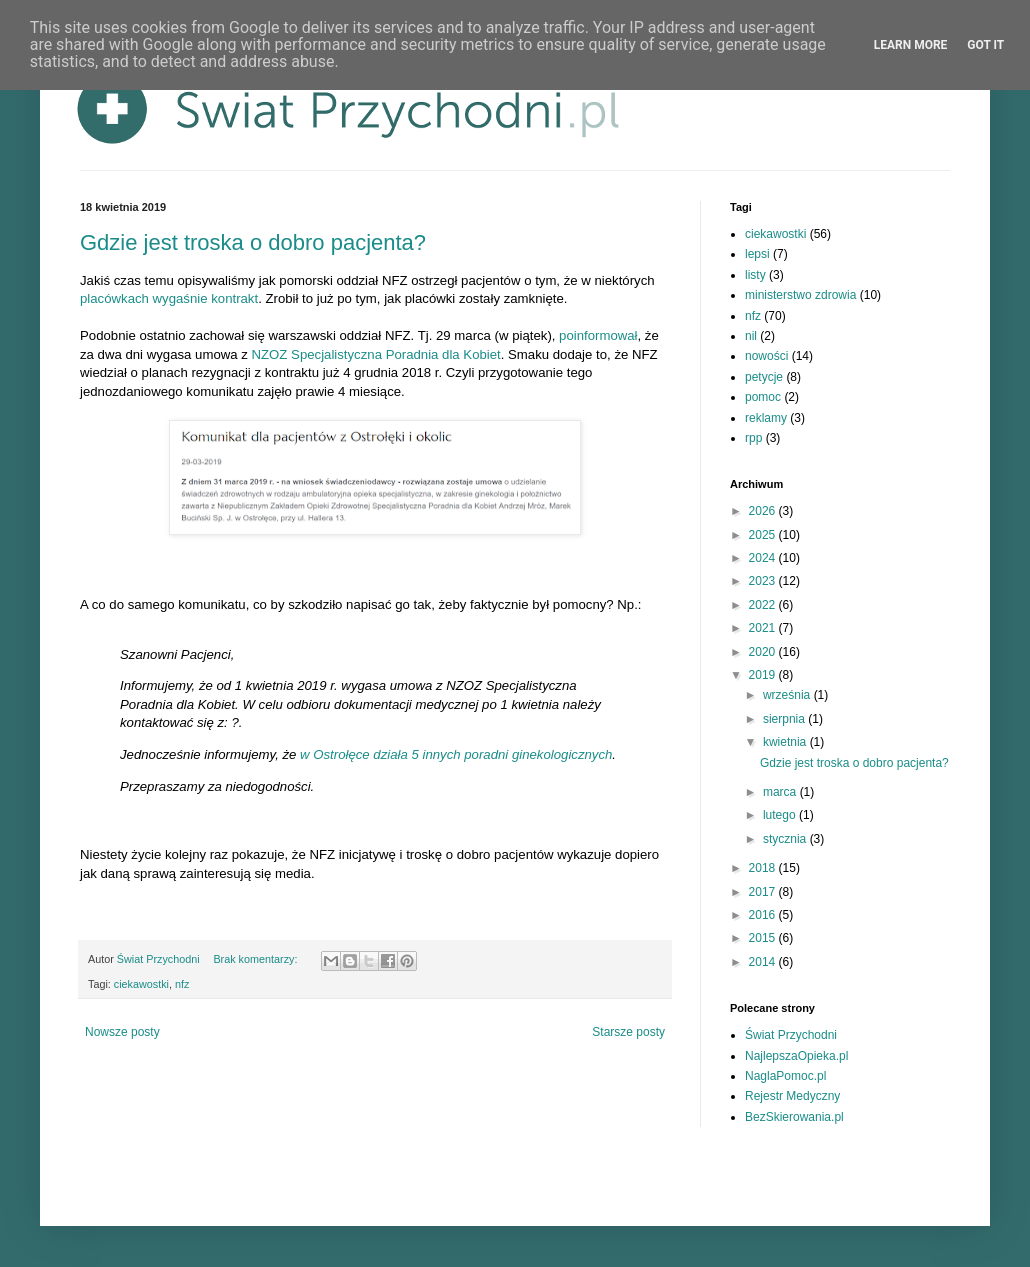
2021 (764, 628)
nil (751, 336)
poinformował (598, 335)
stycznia (786, 839)
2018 (764, 868)
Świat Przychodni (791, 1035)
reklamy (766, 418)
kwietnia (786, 742)
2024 (764, 558)
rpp (753, 438)
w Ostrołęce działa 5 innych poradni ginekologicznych (456, 754)
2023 (764, 581)
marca (781, 792)
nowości (766, 356)
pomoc (763, 397)
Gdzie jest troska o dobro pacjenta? (253, 242)
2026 (764, 511)
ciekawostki (141, 984)
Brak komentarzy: (256, 959)
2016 (764, 915)
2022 (764, 605)
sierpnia (785, 719)
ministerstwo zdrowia (800, 295)
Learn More (911, 45)
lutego (781, 815)
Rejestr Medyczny (792, 1096)
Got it (985, 45)
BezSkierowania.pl (794, 1117)
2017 (764, 892)
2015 (764, 938)
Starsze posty (628, 1032)
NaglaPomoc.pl (785, 1076)
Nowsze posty (122, 1032)
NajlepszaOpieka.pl (796, 1056)
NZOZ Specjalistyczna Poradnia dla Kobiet (376, 354)
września (788, 695)
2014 (764, 962)
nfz (182, 984)
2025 (764, 535)
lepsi (757, 254)
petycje (764, 377)
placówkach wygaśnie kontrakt (169, 298)
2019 (764, 675)
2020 (764, 652)
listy (755, 275)
